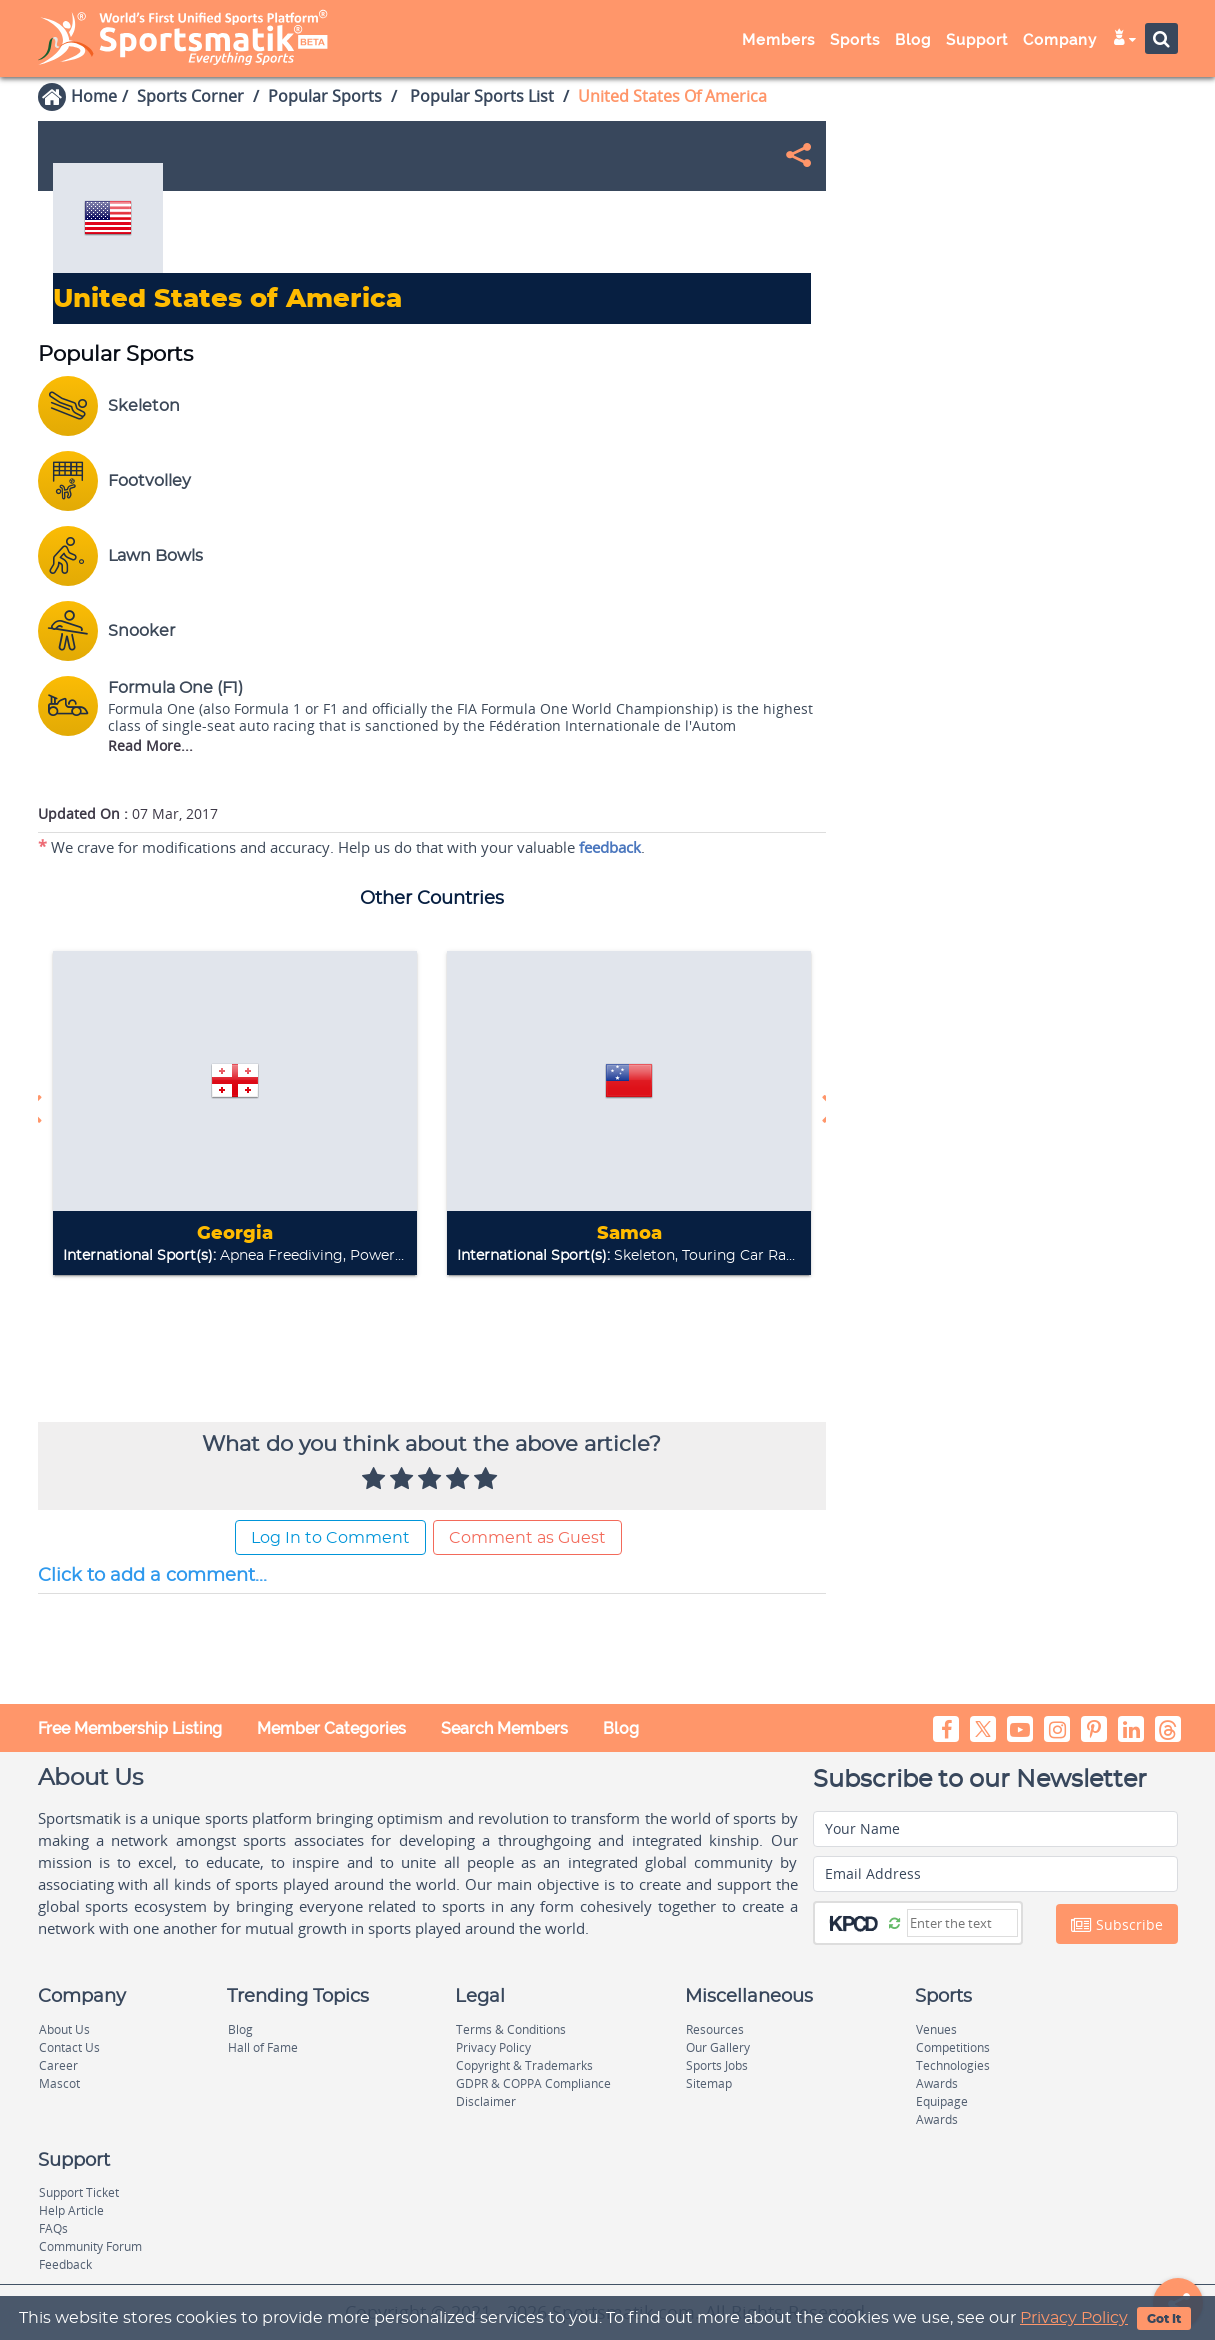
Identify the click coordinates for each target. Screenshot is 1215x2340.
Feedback (65, 2264)
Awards (937, 2083)
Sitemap (709, 2083)
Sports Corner (190, 96)
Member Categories (331, 1728)
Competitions (953, 2047)
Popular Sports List (480, 96)
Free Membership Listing (130, 1728)
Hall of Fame (263, 2047)
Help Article (71, 2210)
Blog (913, 40)
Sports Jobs (717, 2065)
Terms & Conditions (511, 2029)
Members (778, 40)
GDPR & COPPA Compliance (533, 2083)
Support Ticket (79, 2192)
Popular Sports (325, 96)
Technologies (953, 2065)
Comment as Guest (527, 1538)
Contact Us (69, 2047)
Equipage (942, 2101)
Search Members (504, 1728)
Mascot (59, 2083)
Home (94, 96)
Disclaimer (486, 2101)
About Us (64, 2029)
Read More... (150, 745)
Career (58, 2065)
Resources (715, 2029)
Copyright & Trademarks (524, 2065)
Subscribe (1117, 1925)
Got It (1164, 2319)
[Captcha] (962, 1923)
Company (1060, 40)
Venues (936, 2029)
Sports (855, 40)
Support (977, 40)
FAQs (53, 2228)
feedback (610, 847)
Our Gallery (718, 2047)
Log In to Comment (330, 1538)
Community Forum (90, 2246)
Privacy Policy (1074, 2318)
